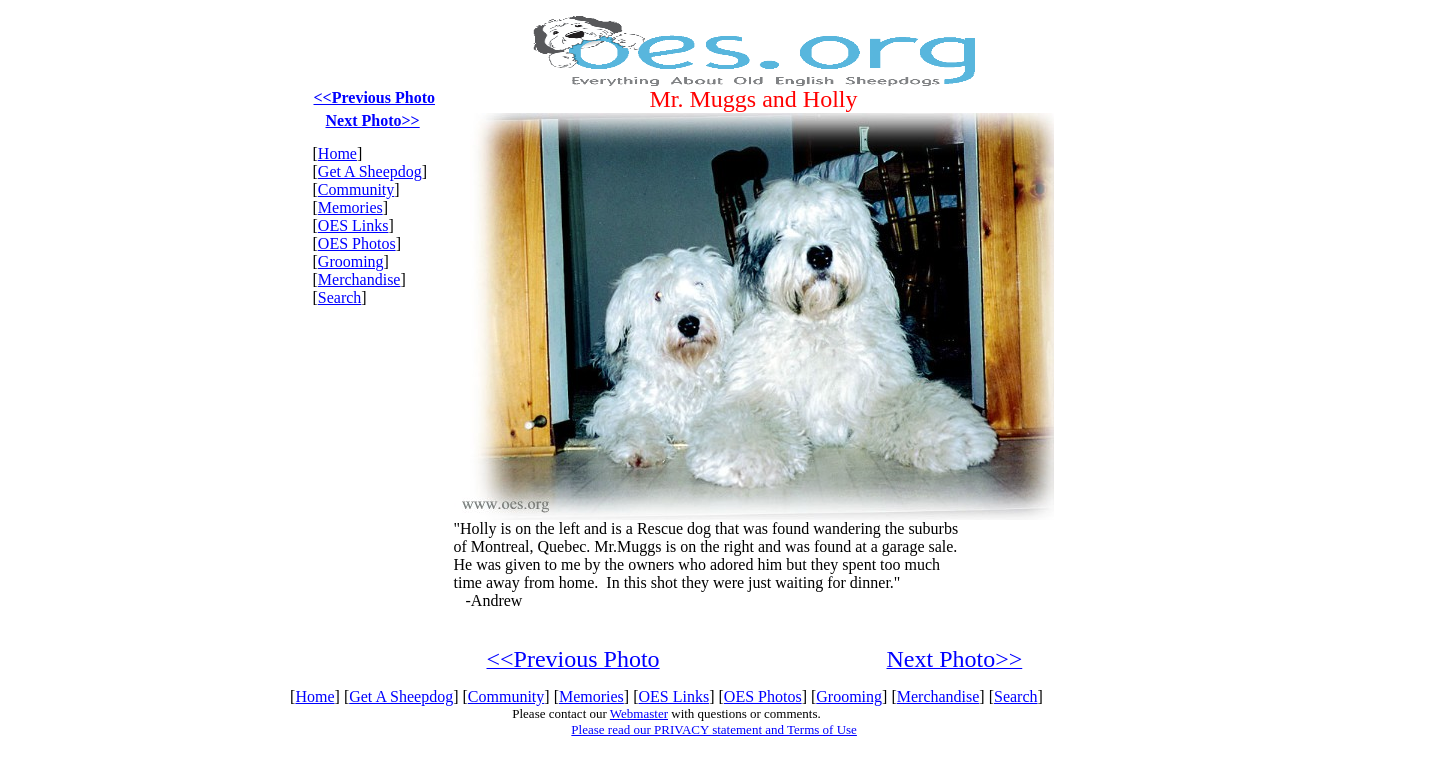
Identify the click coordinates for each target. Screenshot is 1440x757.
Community (356, 189)
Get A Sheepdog (370, 171)
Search (340, 297)
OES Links (353, 225)
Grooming (351, 261)
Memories (350, 207)
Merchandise (359, 279)
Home (337, 153)
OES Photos (357, 243)
